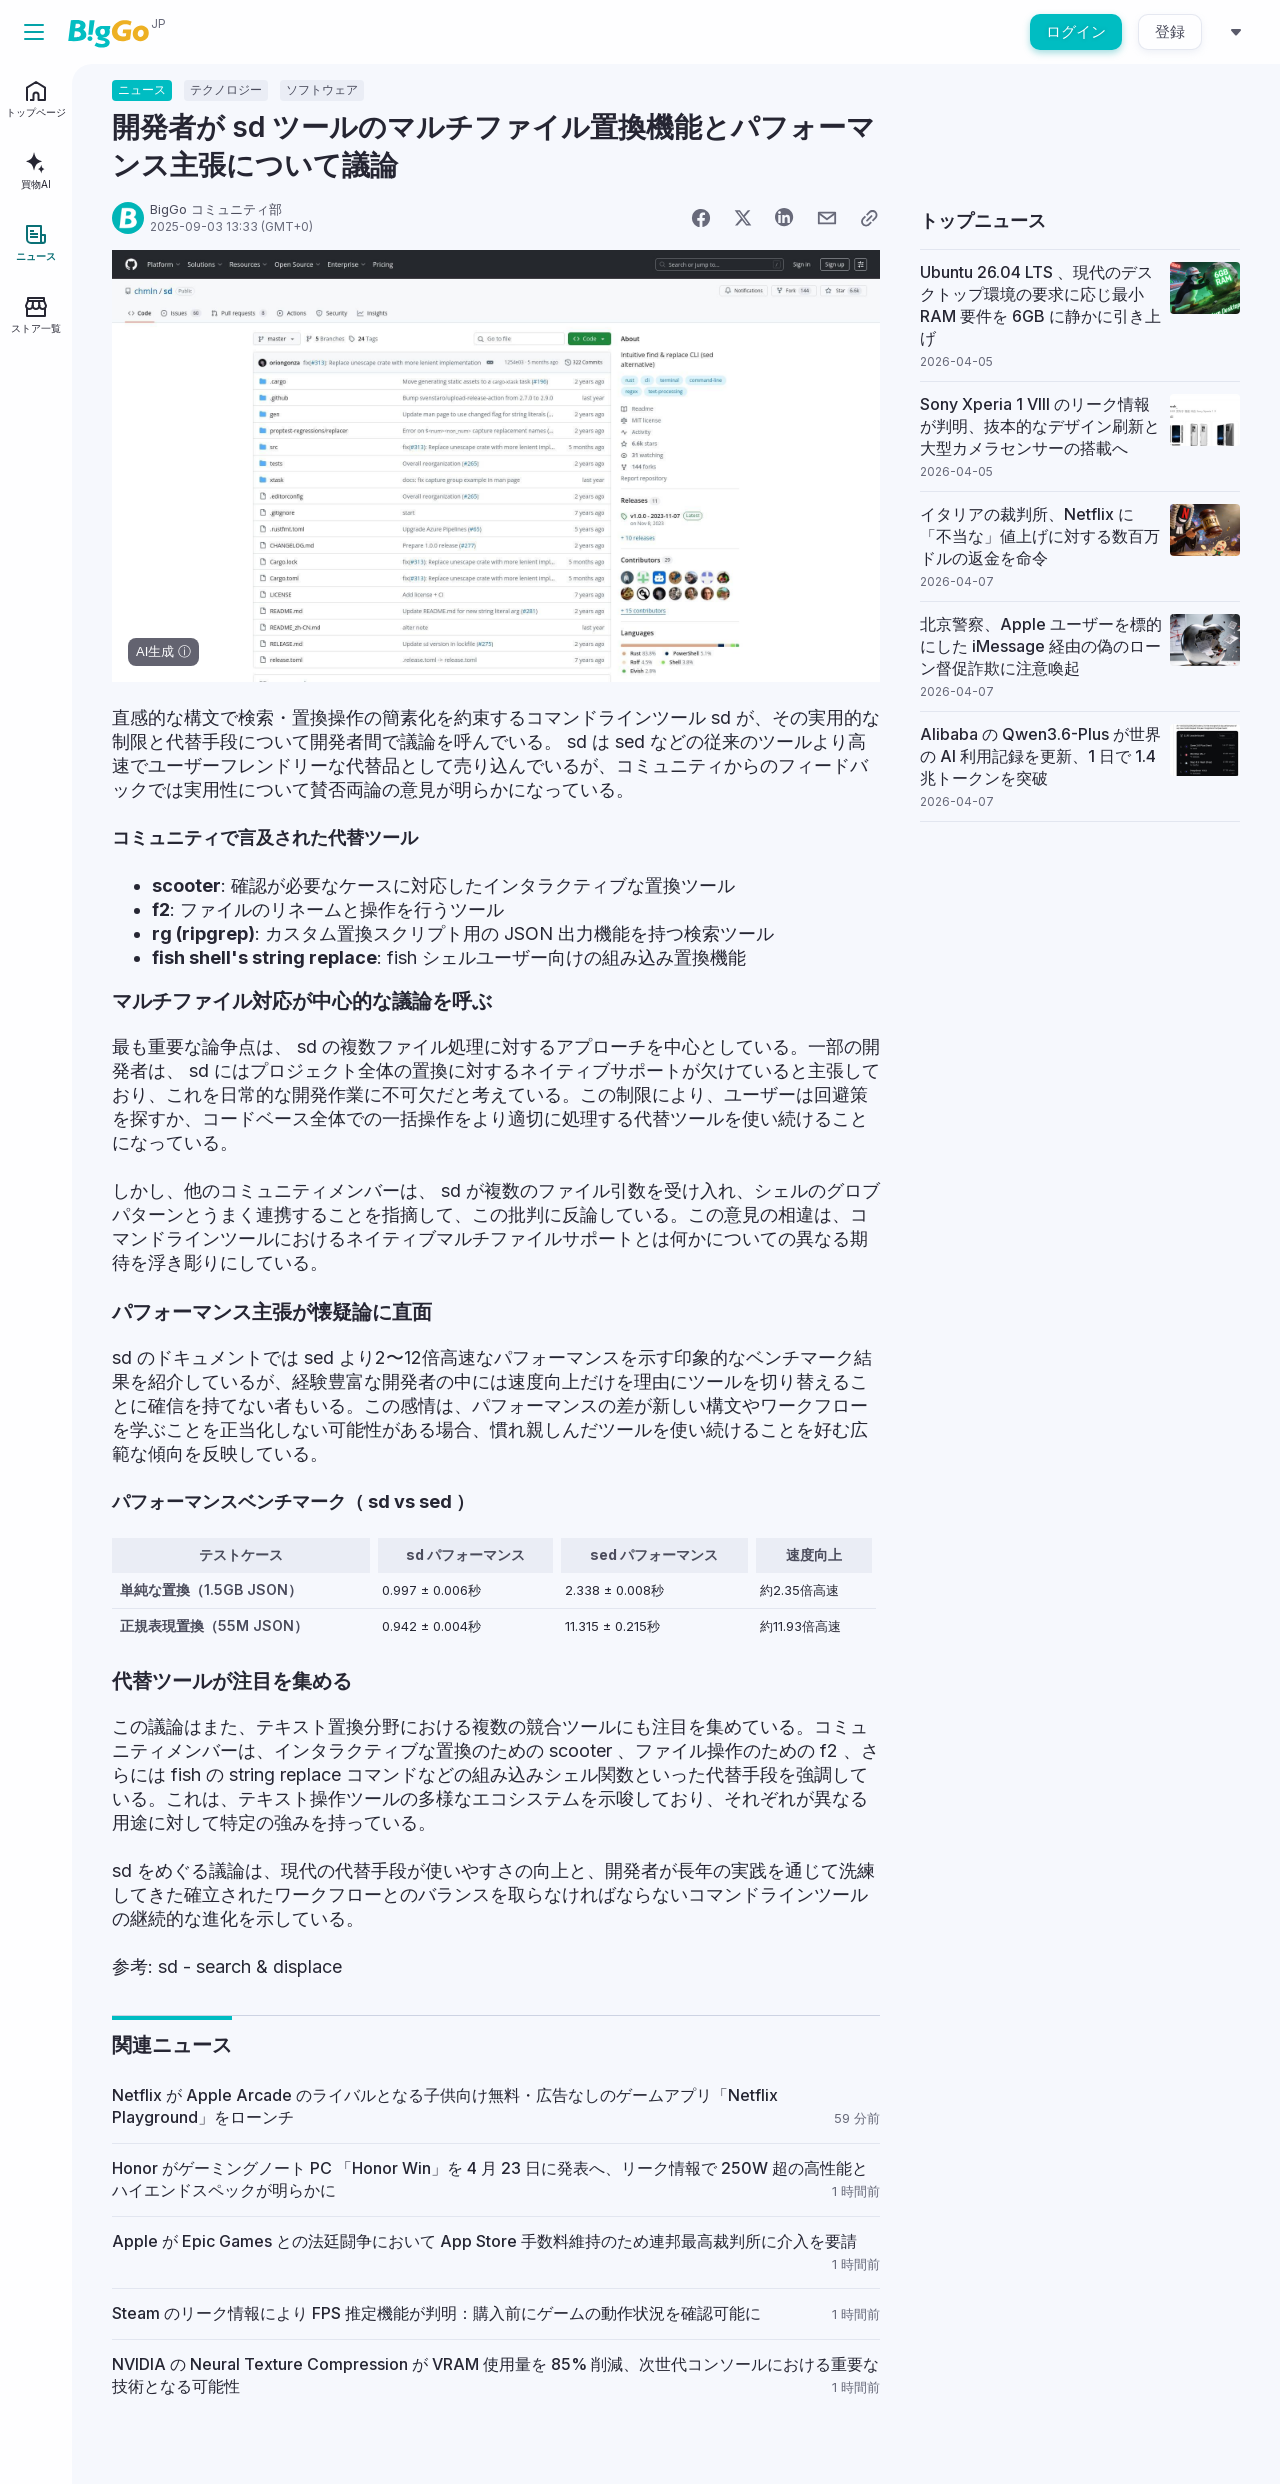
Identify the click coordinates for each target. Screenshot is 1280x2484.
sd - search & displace (250, 1966)
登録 (1170, 31)
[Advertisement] (1080, 971)
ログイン (1076, 31)
